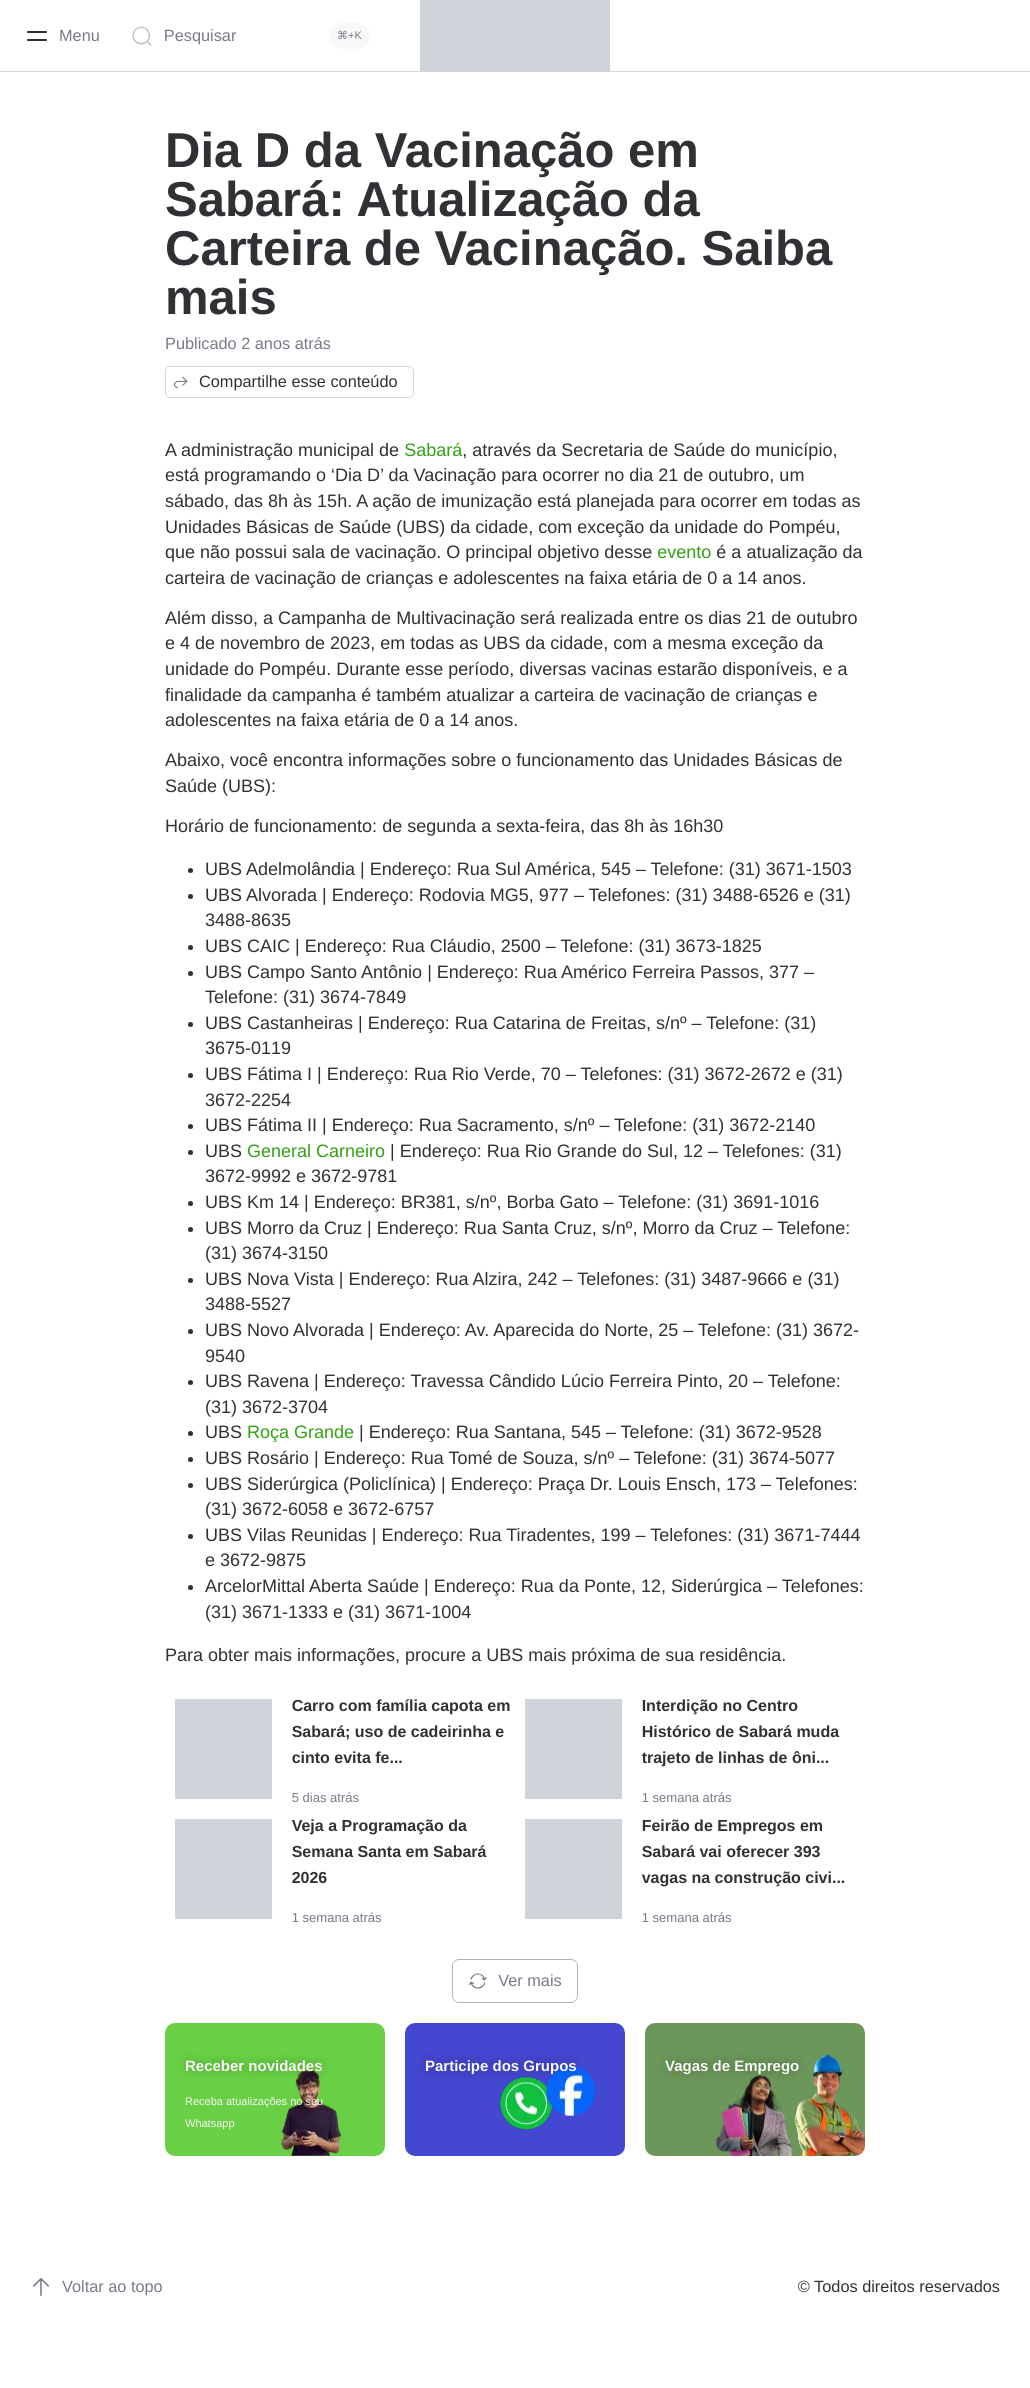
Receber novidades (254, 2066)
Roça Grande (300, 1432)
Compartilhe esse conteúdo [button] (284, 382)
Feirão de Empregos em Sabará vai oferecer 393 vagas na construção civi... (744, 1852)
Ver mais (514, 1981)
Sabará (433, 450)
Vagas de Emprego (732, 2066)
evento (684, 552)
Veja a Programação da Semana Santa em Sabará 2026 (389, 1852)
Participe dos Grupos (501, 2066)
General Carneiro (316, 1151)
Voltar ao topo (96, 2287)
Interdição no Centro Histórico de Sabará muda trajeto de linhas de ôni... (740, 1732)
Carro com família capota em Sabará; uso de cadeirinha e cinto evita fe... (401, 1732)
